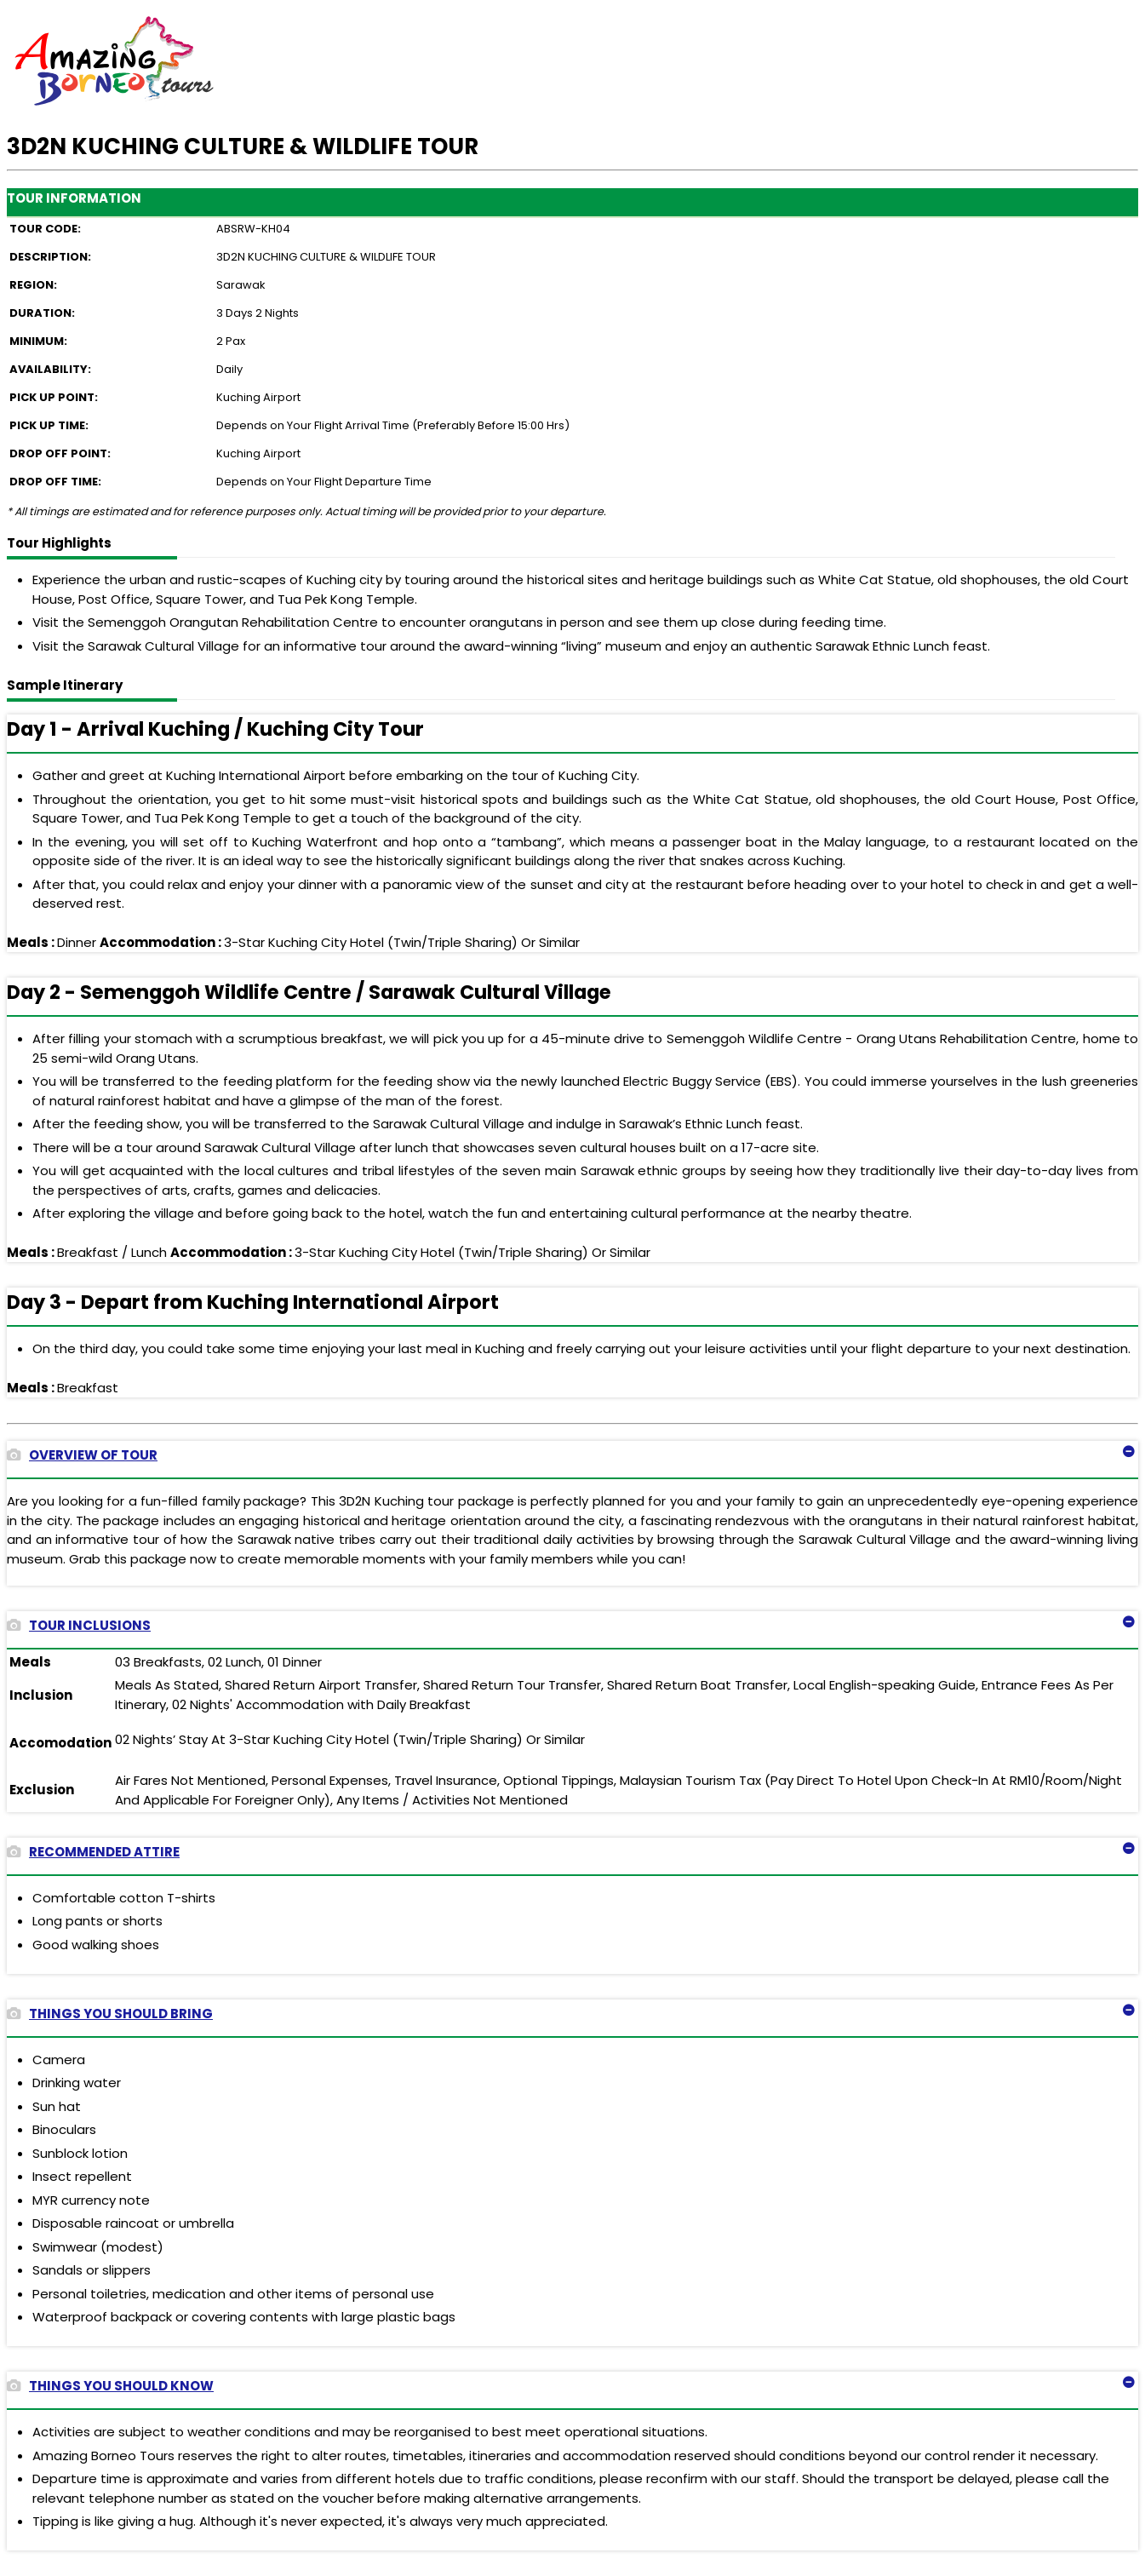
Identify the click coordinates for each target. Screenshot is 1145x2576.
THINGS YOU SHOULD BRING (110, 2013)
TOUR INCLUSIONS (79, 1625)
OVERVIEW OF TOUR (82, 1455)
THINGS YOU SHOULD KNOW (110, 2386)
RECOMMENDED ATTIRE (93, 1852)
